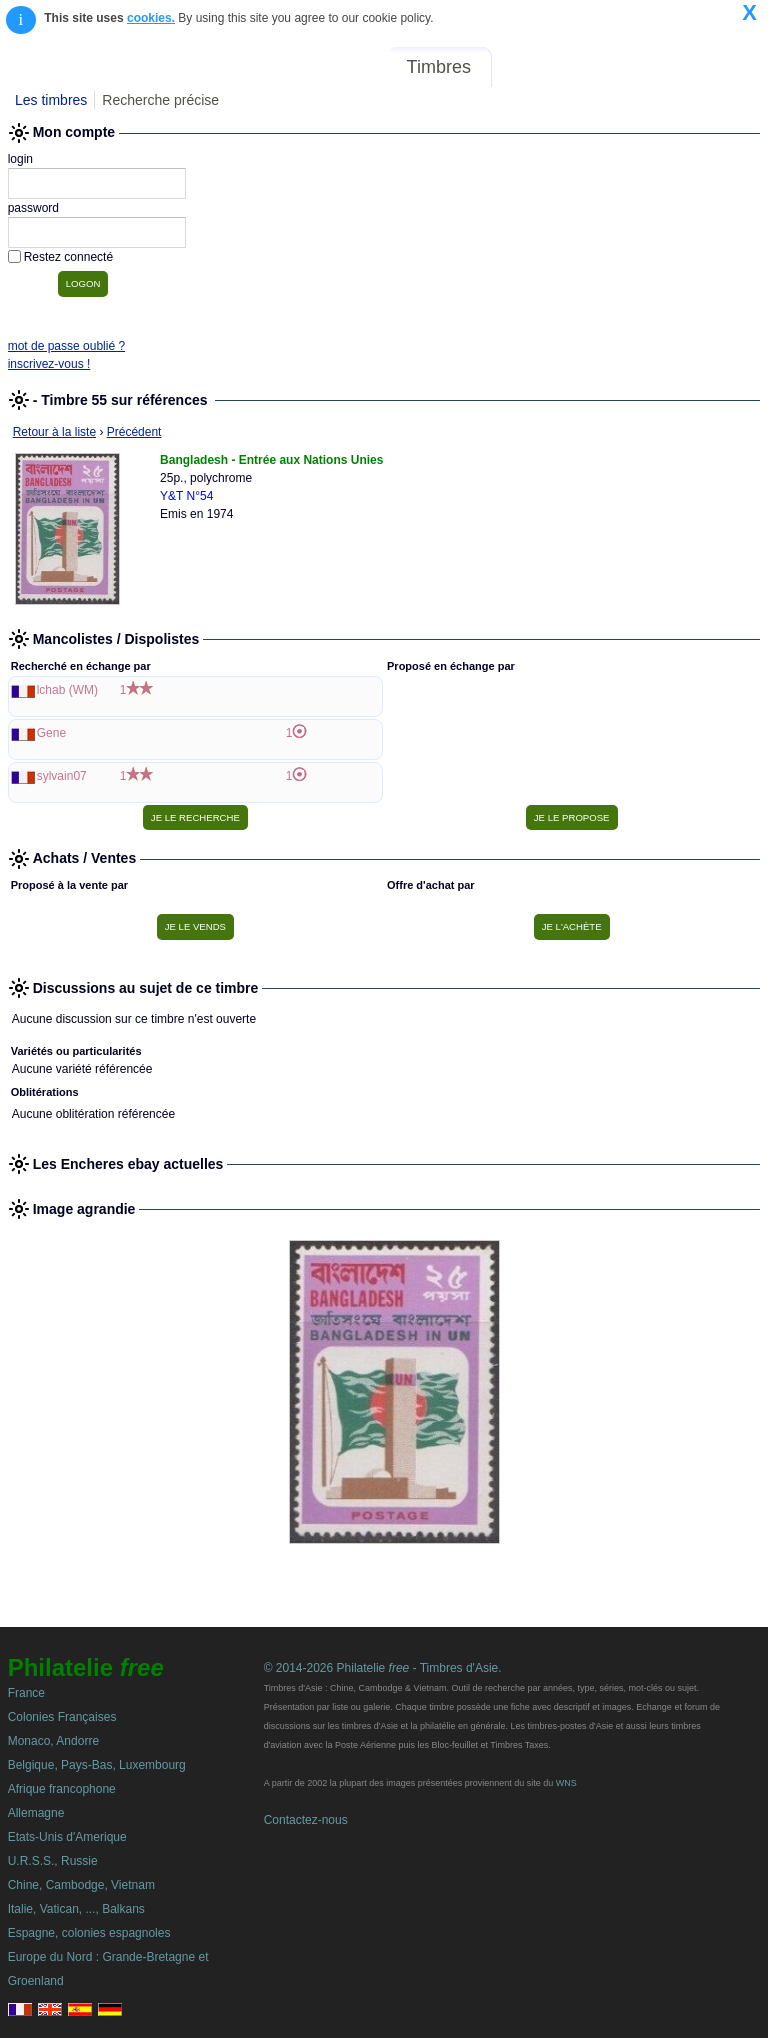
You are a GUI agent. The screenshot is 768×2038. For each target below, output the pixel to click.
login (20, 159)
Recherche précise (160, 100)
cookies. (151, 18)
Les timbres (51, 100)
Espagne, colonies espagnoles (89, 1933)
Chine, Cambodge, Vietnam (81, 1885)
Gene (51, 733)
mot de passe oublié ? (66, 346)
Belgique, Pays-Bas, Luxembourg (97, 1765)
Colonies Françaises (62, 1717)
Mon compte (716, 67)
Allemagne (36, 1813)
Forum (532, 67)
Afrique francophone (62, 1789)
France (26, 1693)
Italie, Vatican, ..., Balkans (76, 1909)
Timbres (439, 67)
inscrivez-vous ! (49, 364)
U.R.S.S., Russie (53, 1861)
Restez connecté (68, 257)
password (33, 208)
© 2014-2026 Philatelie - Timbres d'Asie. (383, 1668)
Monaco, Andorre (53, 1741)
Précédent (134, 432)
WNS (566, 1783)
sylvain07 (62, 776)
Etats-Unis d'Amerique (67, 1837)
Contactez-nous (306, 1820)
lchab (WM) (67, 690)
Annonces (613, 67)
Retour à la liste (54, 432)
